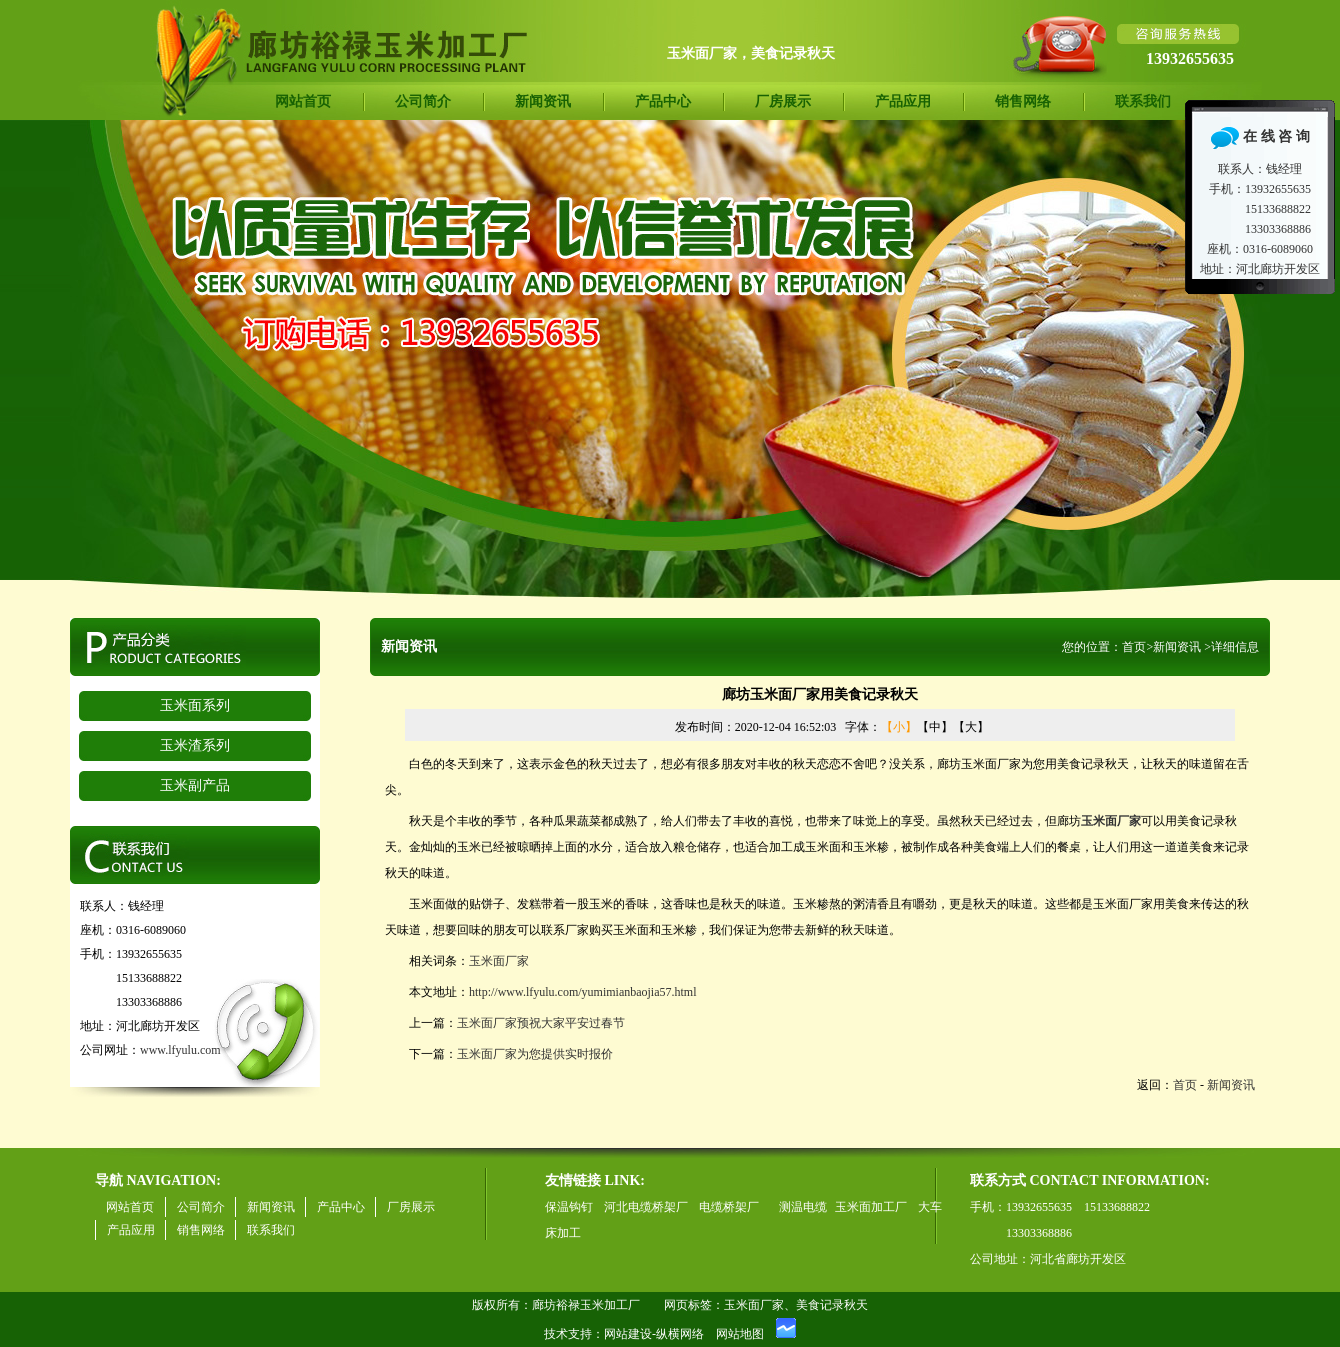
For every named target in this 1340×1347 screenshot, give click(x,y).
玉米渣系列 (195, 745)
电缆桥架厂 (729, 1207)
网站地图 (740, 1334)
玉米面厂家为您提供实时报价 (535, 1054)
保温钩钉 (569, 1207)
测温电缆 (803, 1207)
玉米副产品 (195, 785)
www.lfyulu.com (180, 1050)
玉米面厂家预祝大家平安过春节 (541, 1023)
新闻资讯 (543, 101)
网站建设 (628, 1334)
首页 (1134, 647)
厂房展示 (783, 101)
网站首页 (303, 101)
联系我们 (1143, 101)
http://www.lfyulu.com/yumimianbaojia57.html (583, 992)
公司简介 (423, 101)
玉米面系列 (195, 705)
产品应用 (903, 101)
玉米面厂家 (499, 961)
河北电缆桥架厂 (646, 1207)
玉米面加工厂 (871, 1207)
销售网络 (1023, 101)
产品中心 (663, 101)
